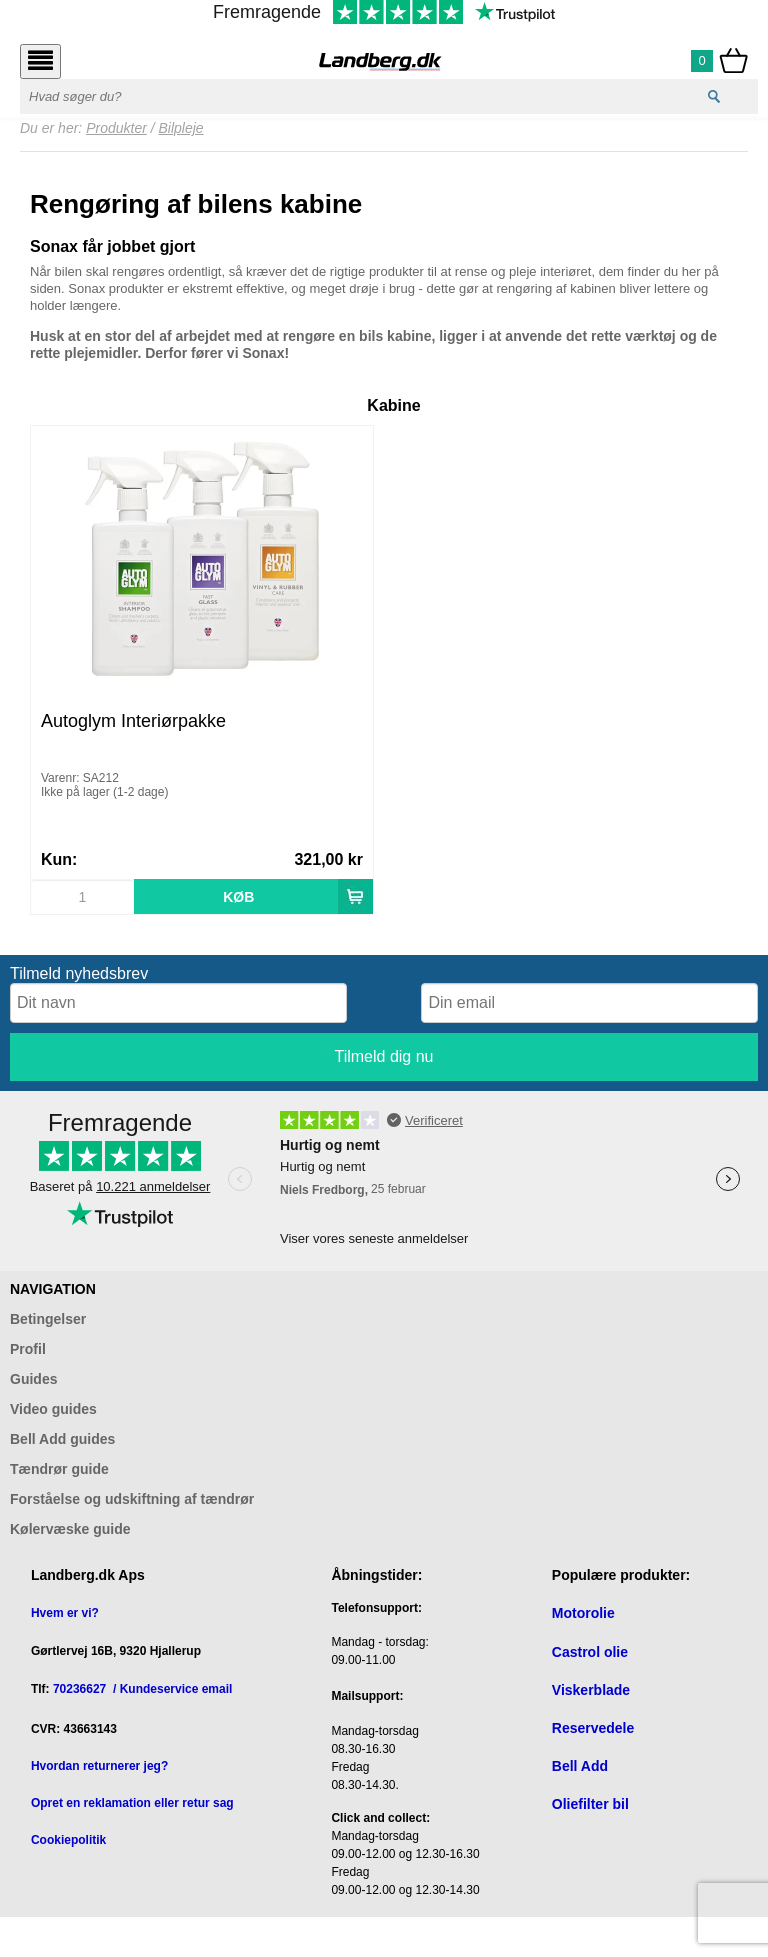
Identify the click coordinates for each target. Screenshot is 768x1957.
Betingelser (48, 1319)
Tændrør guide (59, 1469)
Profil (28, 1349)
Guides (33, 1379)
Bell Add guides (62, 1439)
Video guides (53, 1409)
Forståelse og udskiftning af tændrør (132, 1499)
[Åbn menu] (40, 61)
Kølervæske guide (70, 1529)
